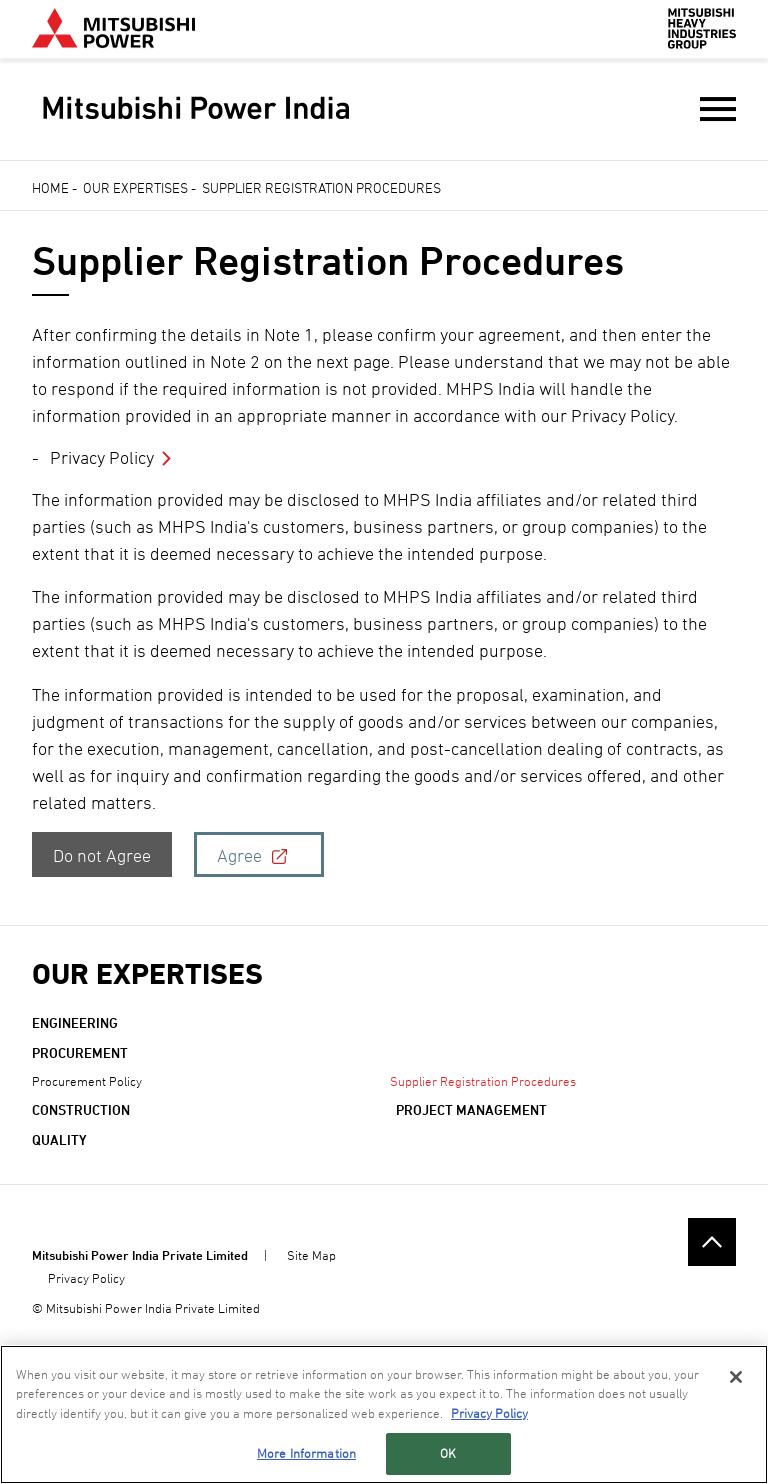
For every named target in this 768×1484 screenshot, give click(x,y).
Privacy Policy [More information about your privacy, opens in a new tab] (489, 1413)
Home (50, 187)
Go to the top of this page (712, 1242)
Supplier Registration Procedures (483, 1081)
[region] (384, 1414)
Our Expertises (135, 187)
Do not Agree (102, 855)
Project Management (471, 1109)
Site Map (311, 1255)
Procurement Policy (87, 1081)
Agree (239, 855)
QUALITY (59, 1139)
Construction (81, 1109)
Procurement (80, 1052)
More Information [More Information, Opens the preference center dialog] (306, 1453)
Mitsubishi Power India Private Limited (140, 1255)
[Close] (736, 1377)
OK (448, 1453)
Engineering (75, 1022)
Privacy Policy (102, 457)
